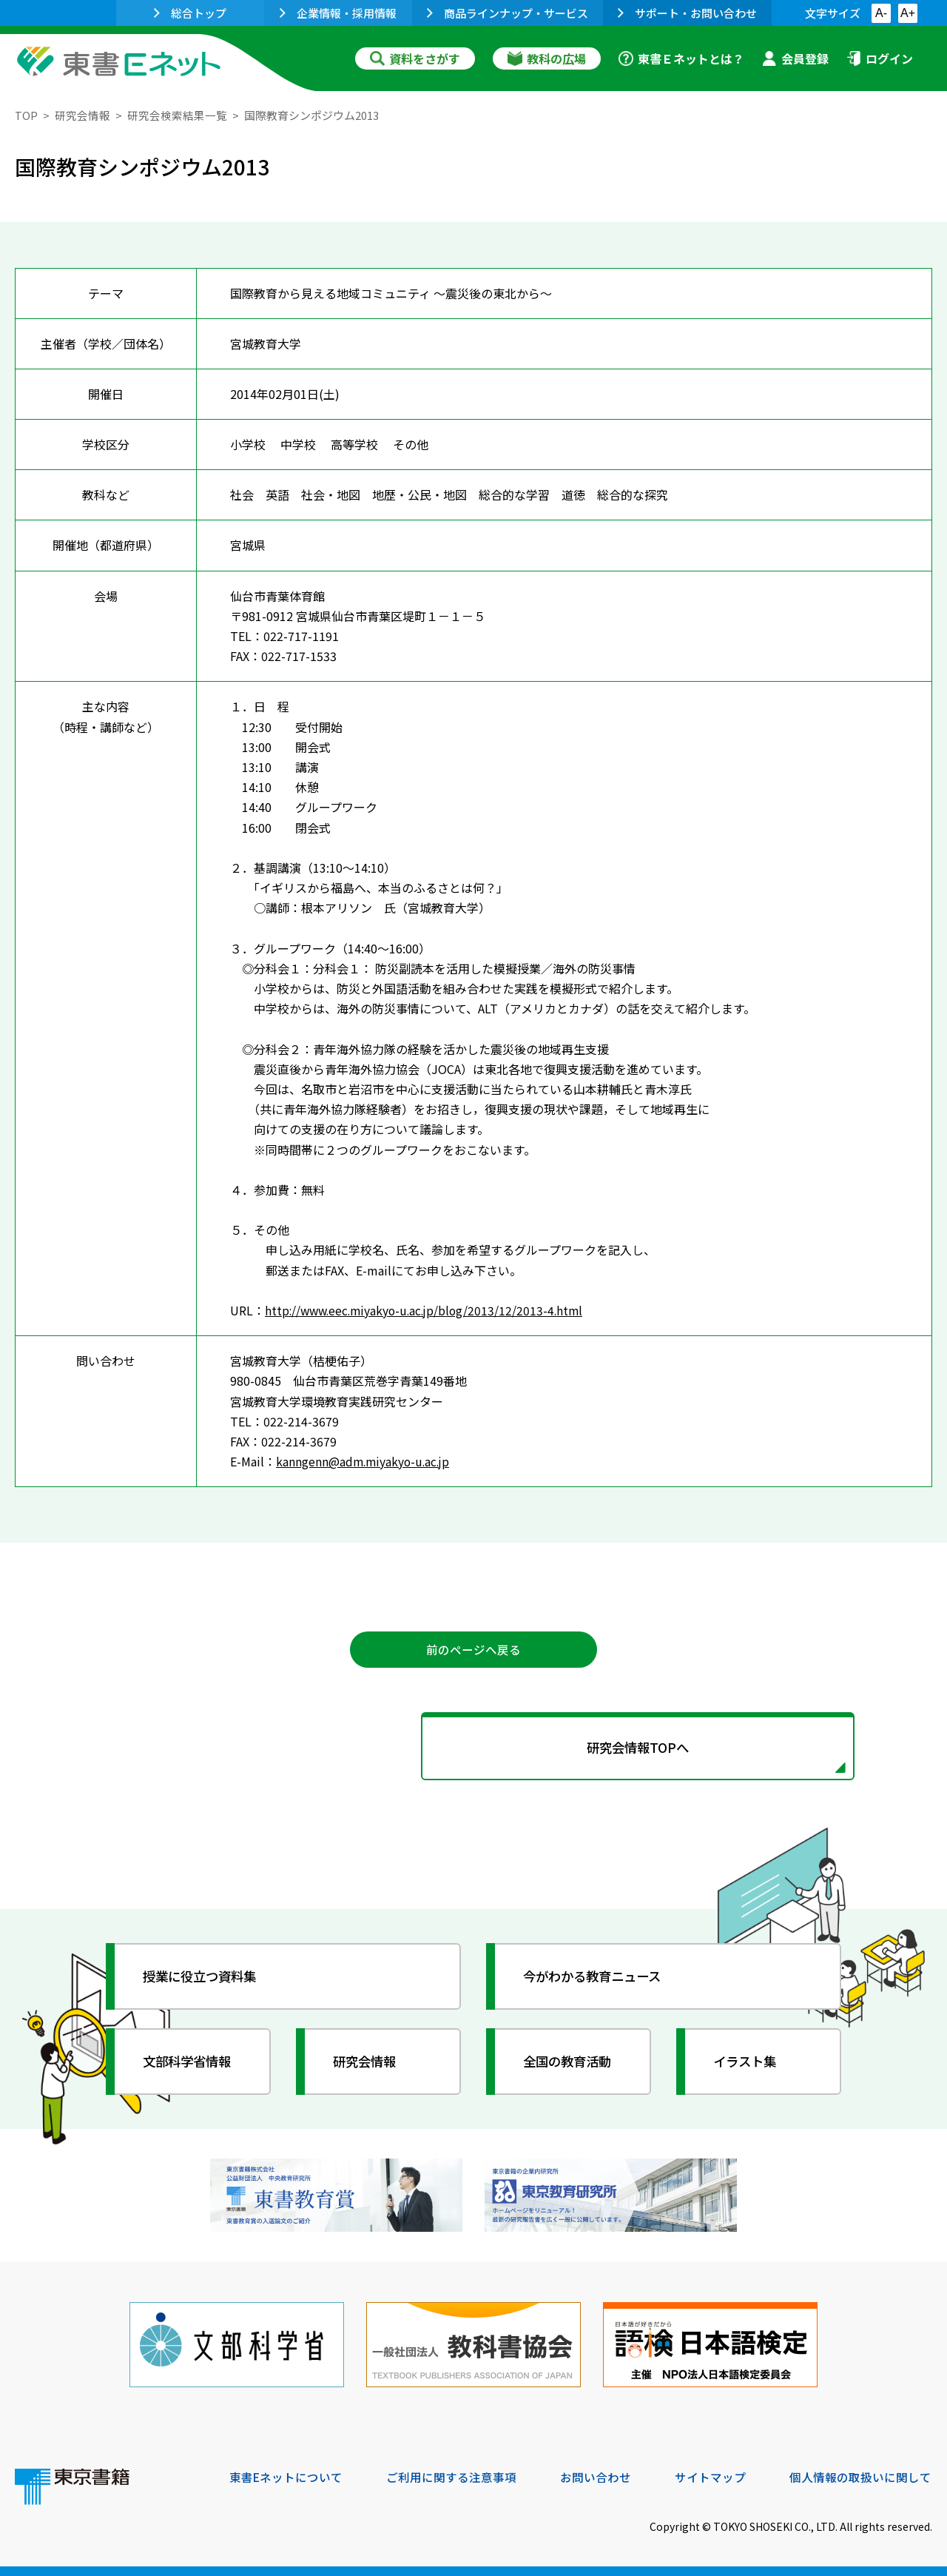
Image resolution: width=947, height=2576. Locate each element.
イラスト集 (748, 2063)
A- (881, 13)
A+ (907, 13)
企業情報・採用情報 (338, 13)
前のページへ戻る (473, 1650)
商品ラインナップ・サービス (507, 13)
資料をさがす (415, 58)
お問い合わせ (596, 2475)
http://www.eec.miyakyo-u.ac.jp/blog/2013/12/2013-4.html (429, 1310)
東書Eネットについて (286, 2475)
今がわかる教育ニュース (597, 1978)
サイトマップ (711, 2475)
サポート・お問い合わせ (687, 13)
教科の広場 (547, 58)
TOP (26, 115)
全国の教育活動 (571, 2063)
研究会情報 (82, 115)
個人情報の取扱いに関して (861, 2475)
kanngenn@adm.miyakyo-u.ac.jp (365, 1461)
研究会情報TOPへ (473, 1749)
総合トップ (190, 13)
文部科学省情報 (190, 2063)
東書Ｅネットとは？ (681, 58)
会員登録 (795, 58)
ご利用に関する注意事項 (452, 2475)
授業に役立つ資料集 (204, 1978)
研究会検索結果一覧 (177, 115)
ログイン (879, 58)
